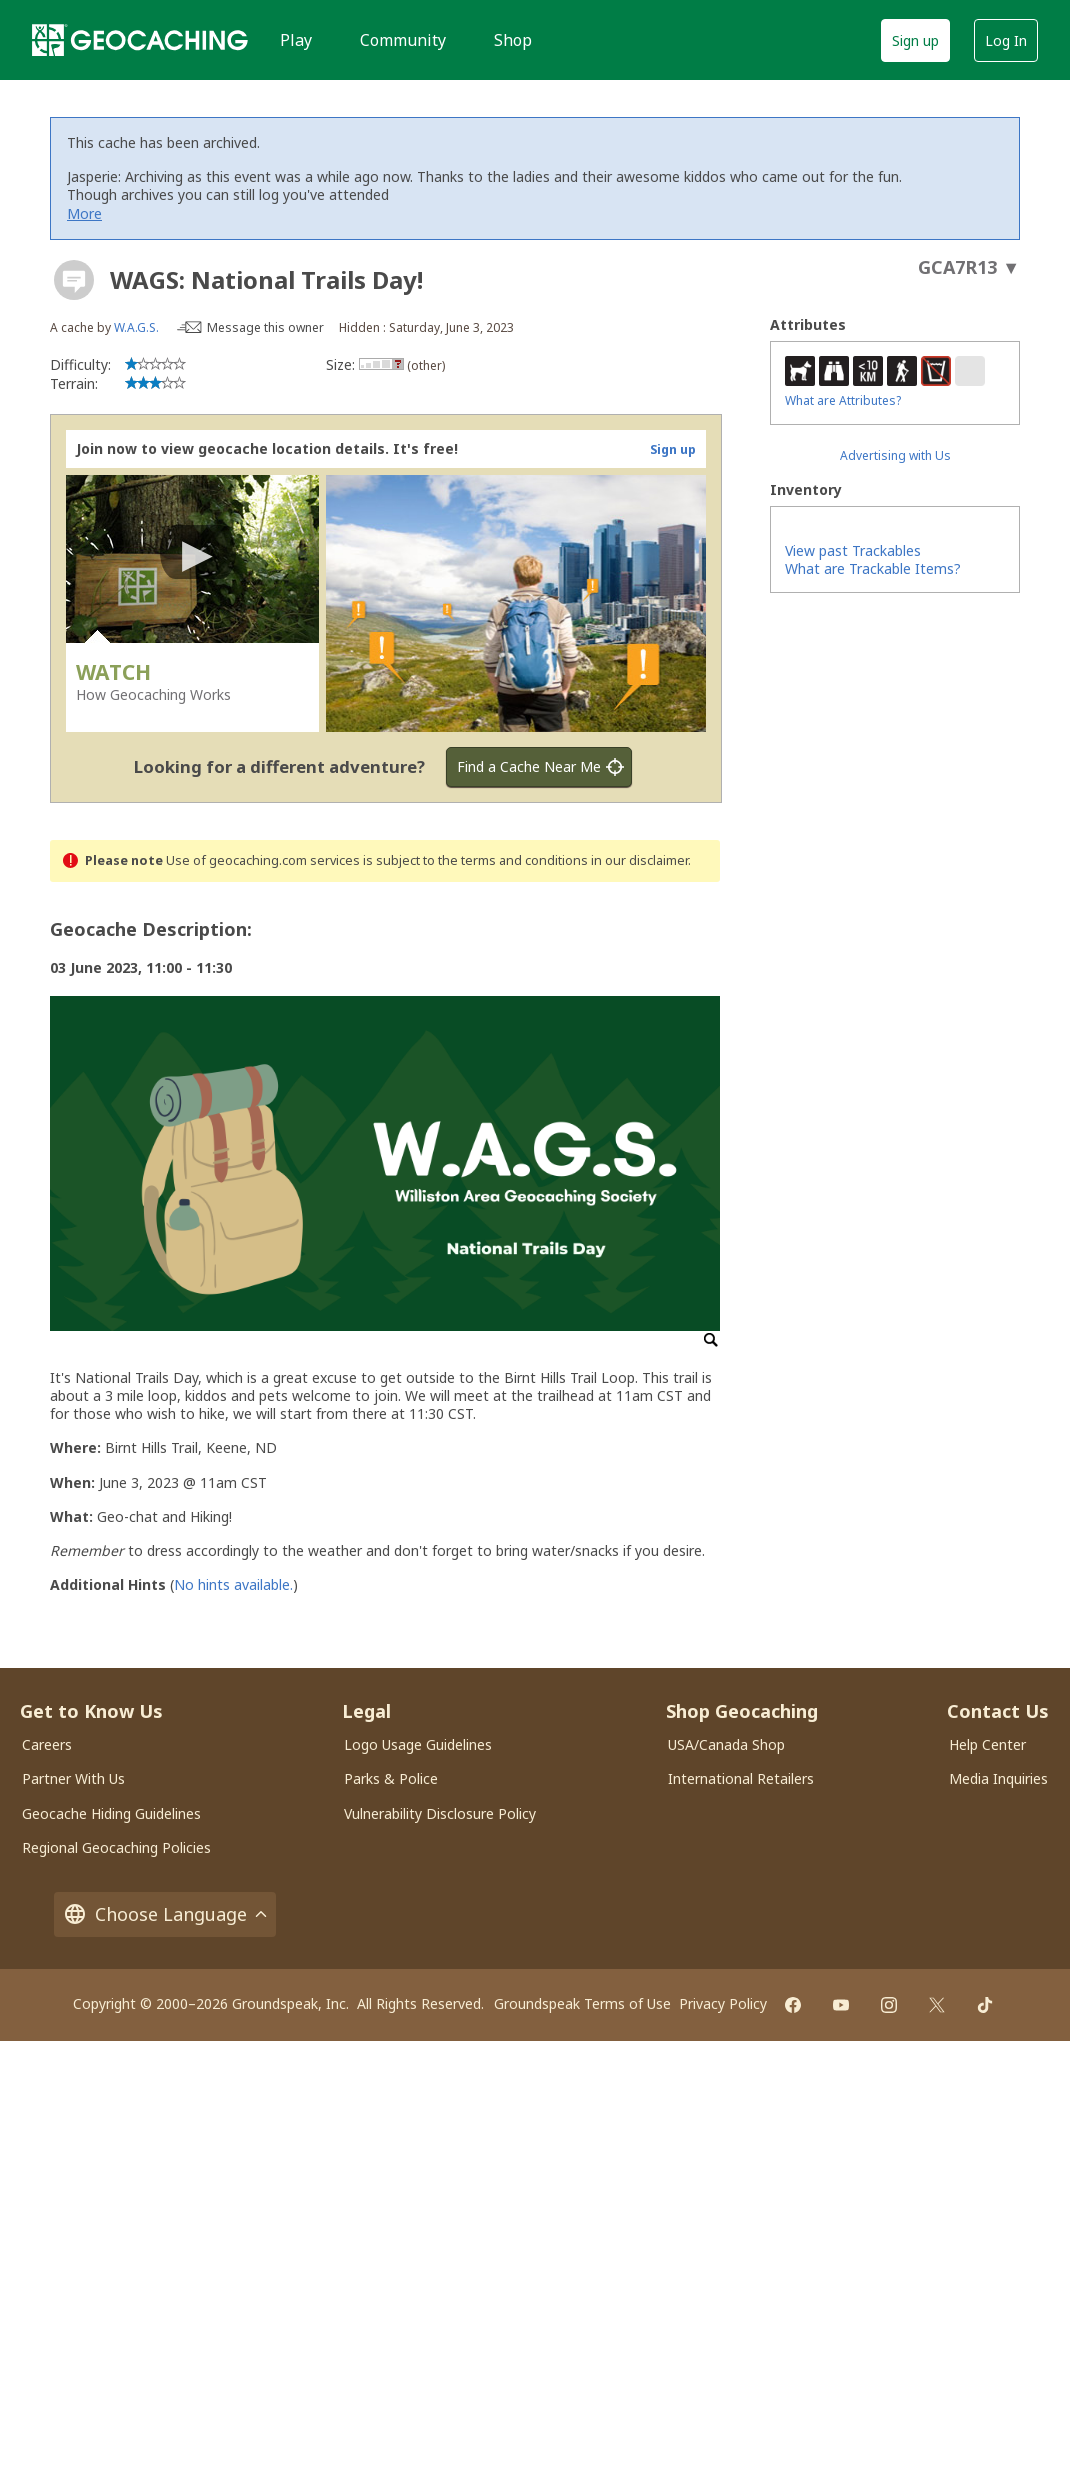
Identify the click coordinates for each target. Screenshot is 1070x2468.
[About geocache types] (74, 280)
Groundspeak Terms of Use (582, 2003)
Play (296, 40)
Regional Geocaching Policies (116, 1847)
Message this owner (265, 327)
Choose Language (165, 1914)
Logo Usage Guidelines (418, 1744)
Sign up (915, 40)
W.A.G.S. (136, 327)
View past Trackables (853, 550)
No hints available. (233, 1584)
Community (403, 40)
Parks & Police (391, 1778)
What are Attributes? (843, 400)
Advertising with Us (895, 455)
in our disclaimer (639, 860)
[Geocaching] (140, 40)
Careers (47, 1744)
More (84, 213)
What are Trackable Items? (873, 568)
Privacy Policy (723, 2003)
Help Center (987, 1744)
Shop (513, 40)
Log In (1006, 40)
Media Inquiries (998, 1778)
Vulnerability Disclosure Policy (440, 1813)
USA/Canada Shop (726, 1744)
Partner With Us (73, 1778)
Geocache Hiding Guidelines (111, 1813)
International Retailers (741, 1778)
